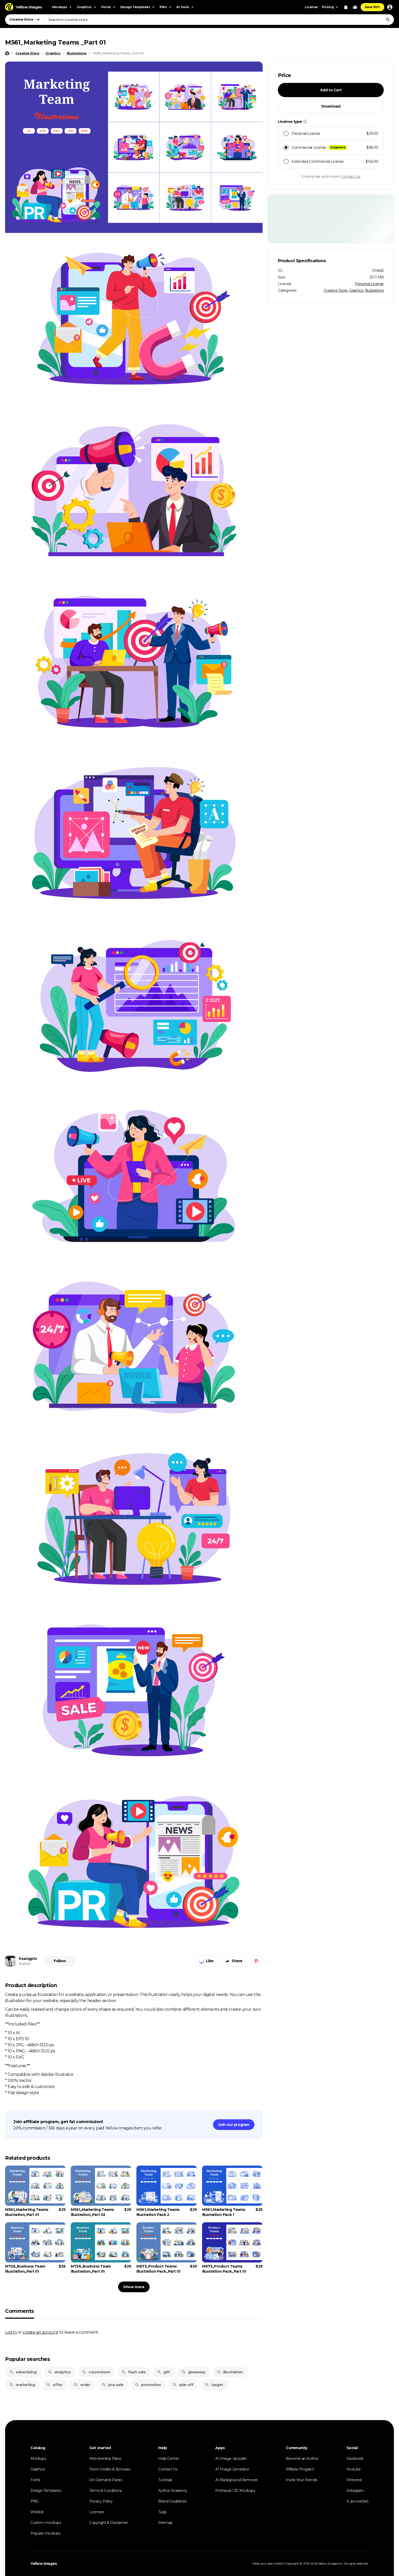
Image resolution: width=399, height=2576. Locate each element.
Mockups (38, 2458)
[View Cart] (346, 7)
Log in (11, 2332)
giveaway (193, 2372)
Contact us (350, 176)
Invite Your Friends (301, 2480)
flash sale (133, 2372)
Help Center (168, 2458)
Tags (162, 2512)
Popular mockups (45, 2533)
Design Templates (46, 2490)
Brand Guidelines (172, 2501)
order (82, 2384)
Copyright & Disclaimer (108, 2522)
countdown (96, 2372)
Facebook (355, 2458)
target (214, 2384)
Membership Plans (105, 2458)
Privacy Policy (100, 2501)
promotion (148, 2384)
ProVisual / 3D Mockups (235, 2490)
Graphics (356, 290)
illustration (230, 2372)
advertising (23, 2372)
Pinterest (354, 2480)
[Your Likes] (355, 7)
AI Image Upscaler (231, 2458)
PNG (35, 2501)
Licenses (96, 2512)
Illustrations (374, 290)
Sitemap (165, 2522)
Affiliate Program (300, 2469)
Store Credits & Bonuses (109, 2469)
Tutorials (165, 2480)
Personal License (369, 284)
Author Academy (172, 2490)
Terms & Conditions (105, 2490)
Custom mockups (46, 2522)
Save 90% (372, 7)
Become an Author (302, 2458)
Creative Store (336, 290)
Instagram (355, 2490)
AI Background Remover (236, 2480)
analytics (59, 2372)
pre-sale (112, 2384)
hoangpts (28, 1958)
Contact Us (167, 2469)
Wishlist (37, 2512)
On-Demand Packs (105, 2480)
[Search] (388, 20)
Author (25, 1963)
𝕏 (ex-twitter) (357, 2501)
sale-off (183, 2384)
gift (163, 2372)
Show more (133, 2287)
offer (54, 2384)
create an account (40, 2332)
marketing (22, 2384)
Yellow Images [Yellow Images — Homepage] (44, 2563)
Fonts (35, 2480)
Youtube (354, 2469)
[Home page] (7, 53)
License (311, 7)
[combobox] (219, 19)
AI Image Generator (232, 2469)
